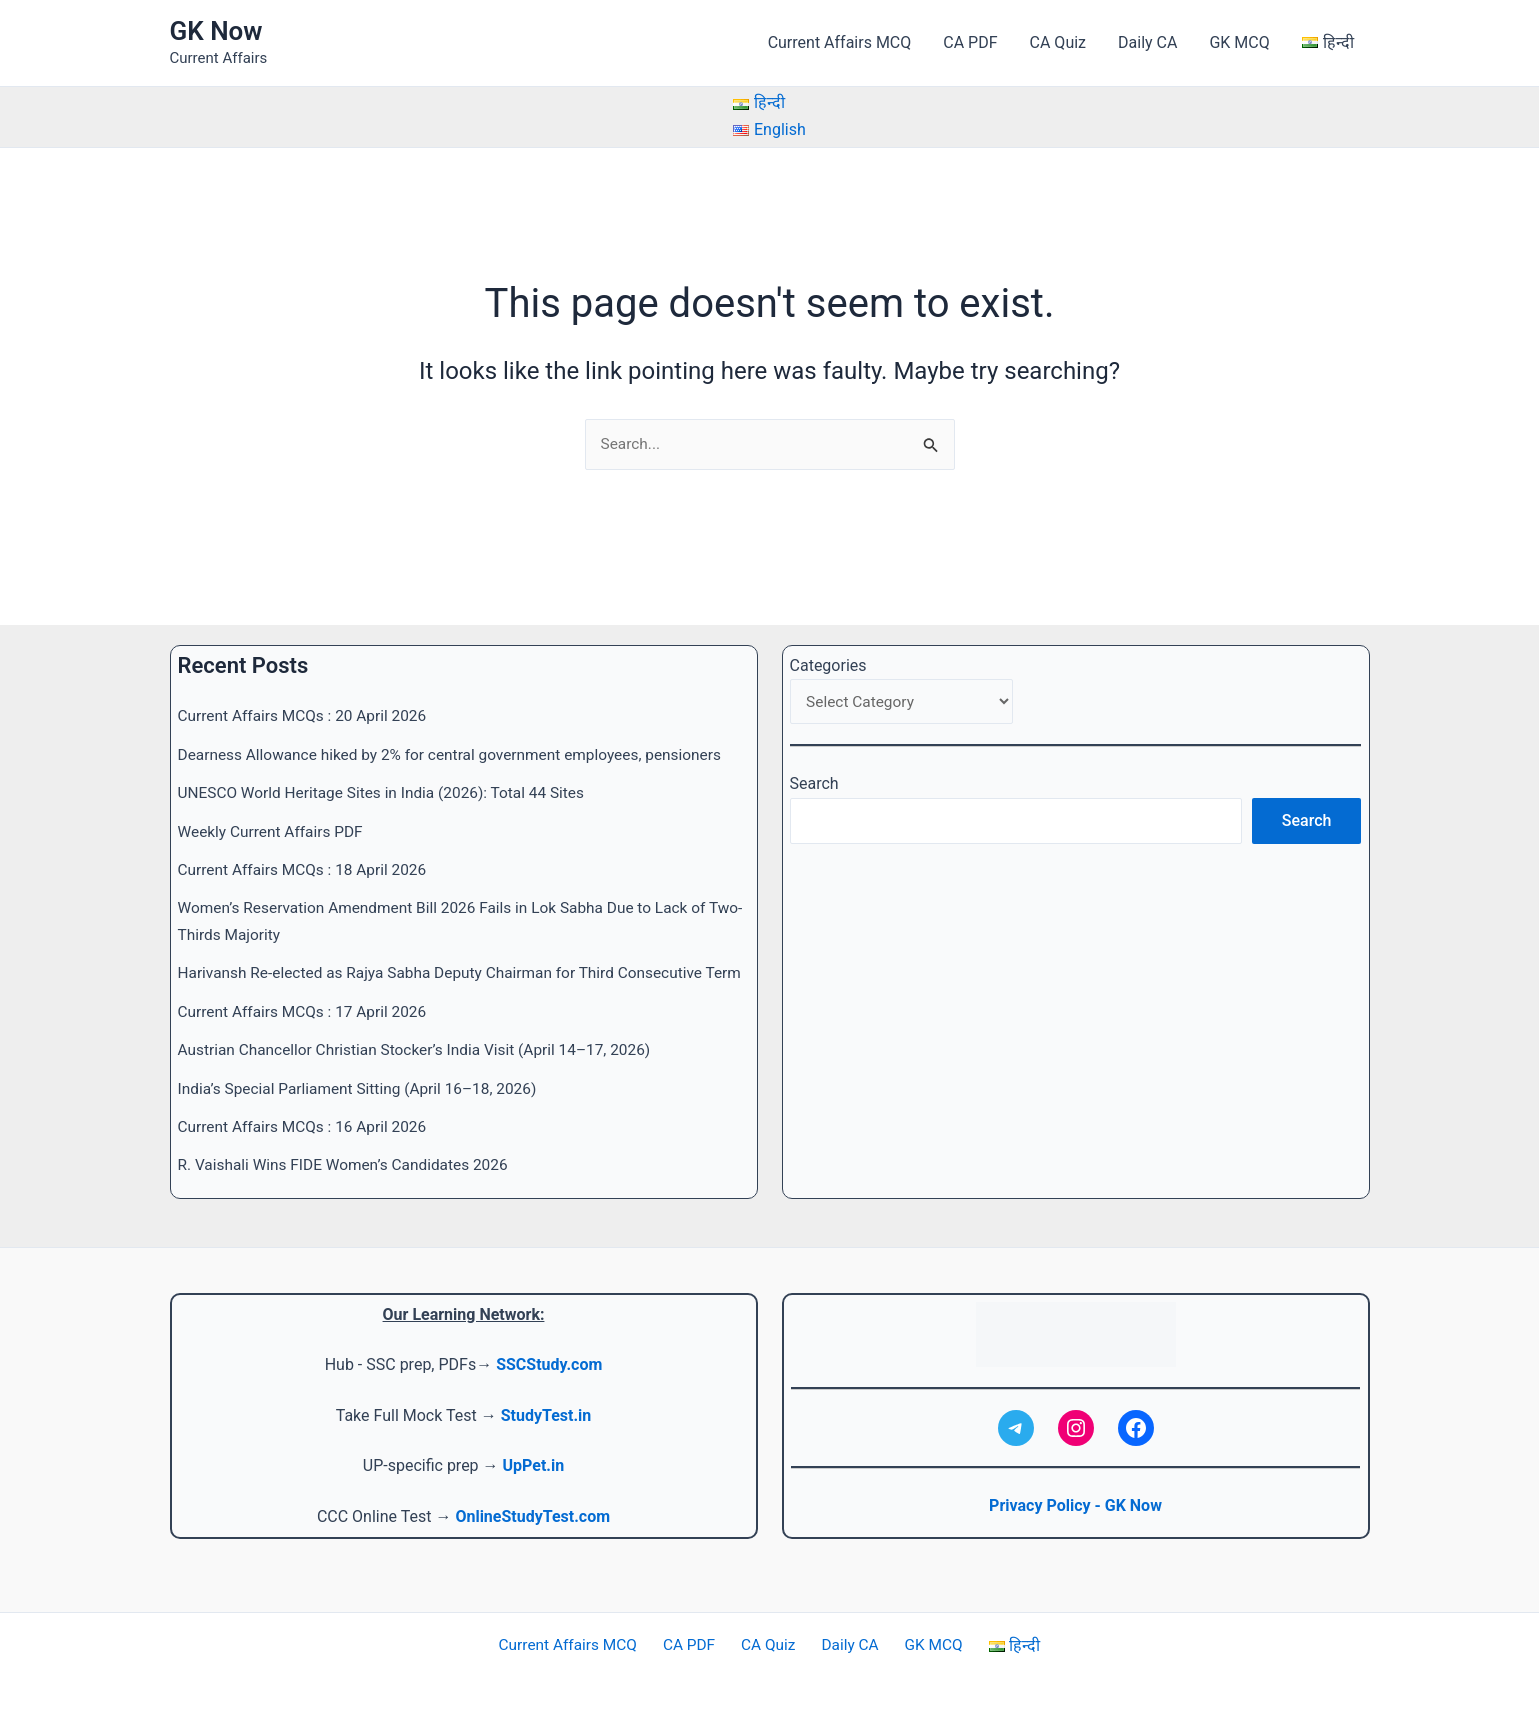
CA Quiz (1058, 42)
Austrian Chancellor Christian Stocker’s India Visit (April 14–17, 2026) (423, 1050)
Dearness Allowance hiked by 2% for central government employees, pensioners (460, 728)
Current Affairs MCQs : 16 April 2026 (307, 1126)
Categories (828, 639)
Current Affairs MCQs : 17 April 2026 (307, 1011)
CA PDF (970, 42)
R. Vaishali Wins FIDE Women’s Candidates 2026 (349, 1165)
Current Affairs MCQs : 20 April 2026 (307, 690)
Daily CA (1147, 42)
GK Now (216, 31)
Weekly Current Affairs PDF (274, 805)
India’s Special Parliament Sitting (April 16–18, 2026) (364, 1088)
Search (814, 760)
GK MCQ (1239, 42)
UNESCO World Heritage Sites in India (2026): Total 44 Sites (389, 766)
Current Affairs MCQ (840, 42)
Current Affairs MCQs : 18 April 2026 (307, 843)
